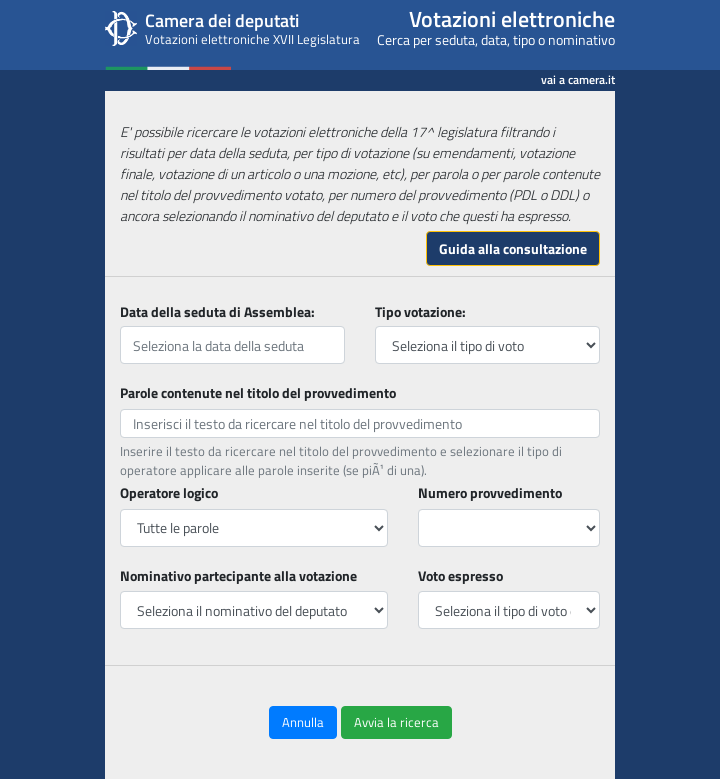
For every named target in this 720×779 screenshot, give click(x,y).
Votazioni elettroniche (512, 19)
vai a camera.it (578, 76)
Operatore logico (169, 492)
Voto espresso (460, 575)
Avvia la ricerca (396, 722)
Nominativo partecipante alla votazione (238, 575)
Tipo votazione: (420, 311)
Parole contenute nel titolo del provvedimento (258, 392)
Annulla (303, 722)
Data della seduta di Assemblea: (217, 311)
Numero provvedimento (490, 492)
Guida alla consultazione (513, 248)
